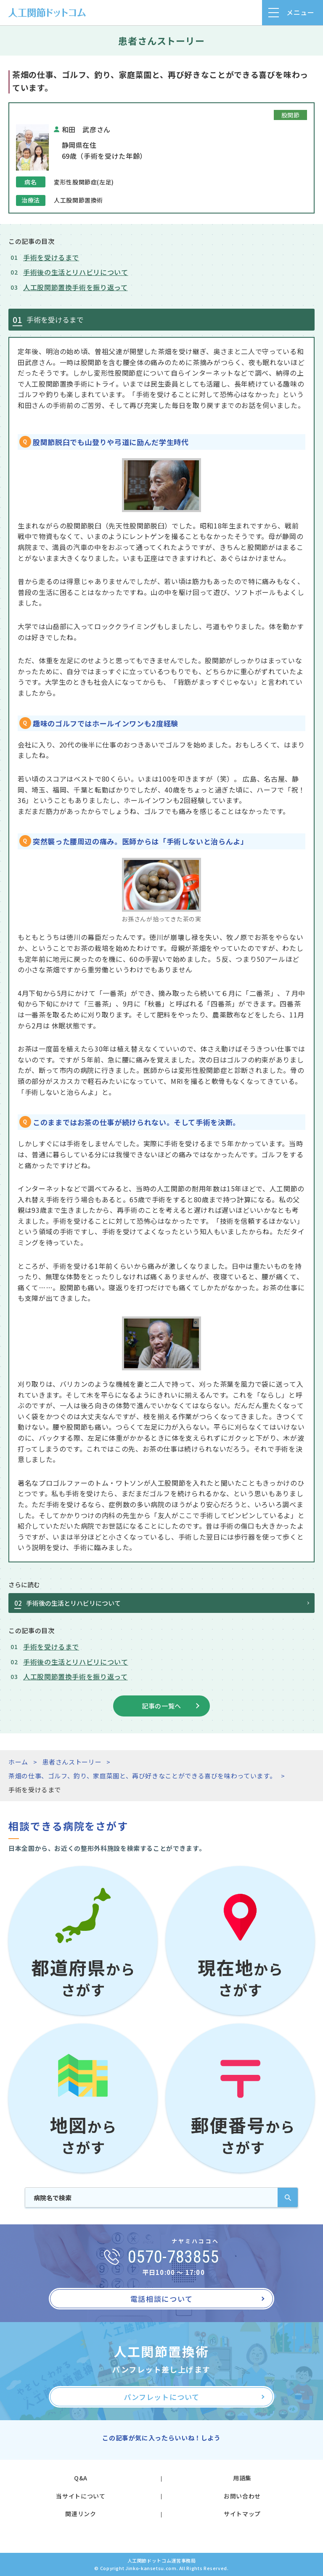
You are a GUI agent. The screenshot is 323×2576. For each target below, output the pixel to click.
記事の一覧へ (161, 1705)
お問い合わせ (242, 2496)
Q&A (80, 2478)
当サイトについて (80, 2496)
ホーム (18, 1761)
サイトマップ (242, 2513)
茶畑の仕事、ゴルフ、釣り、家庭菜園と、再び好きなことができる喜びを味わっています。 (142, 1775)
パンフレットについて (161, 2397)
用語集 (242, 2478)
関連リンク (80, 2513)
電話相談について (161, 2298)
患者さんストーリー (72, 1761)
